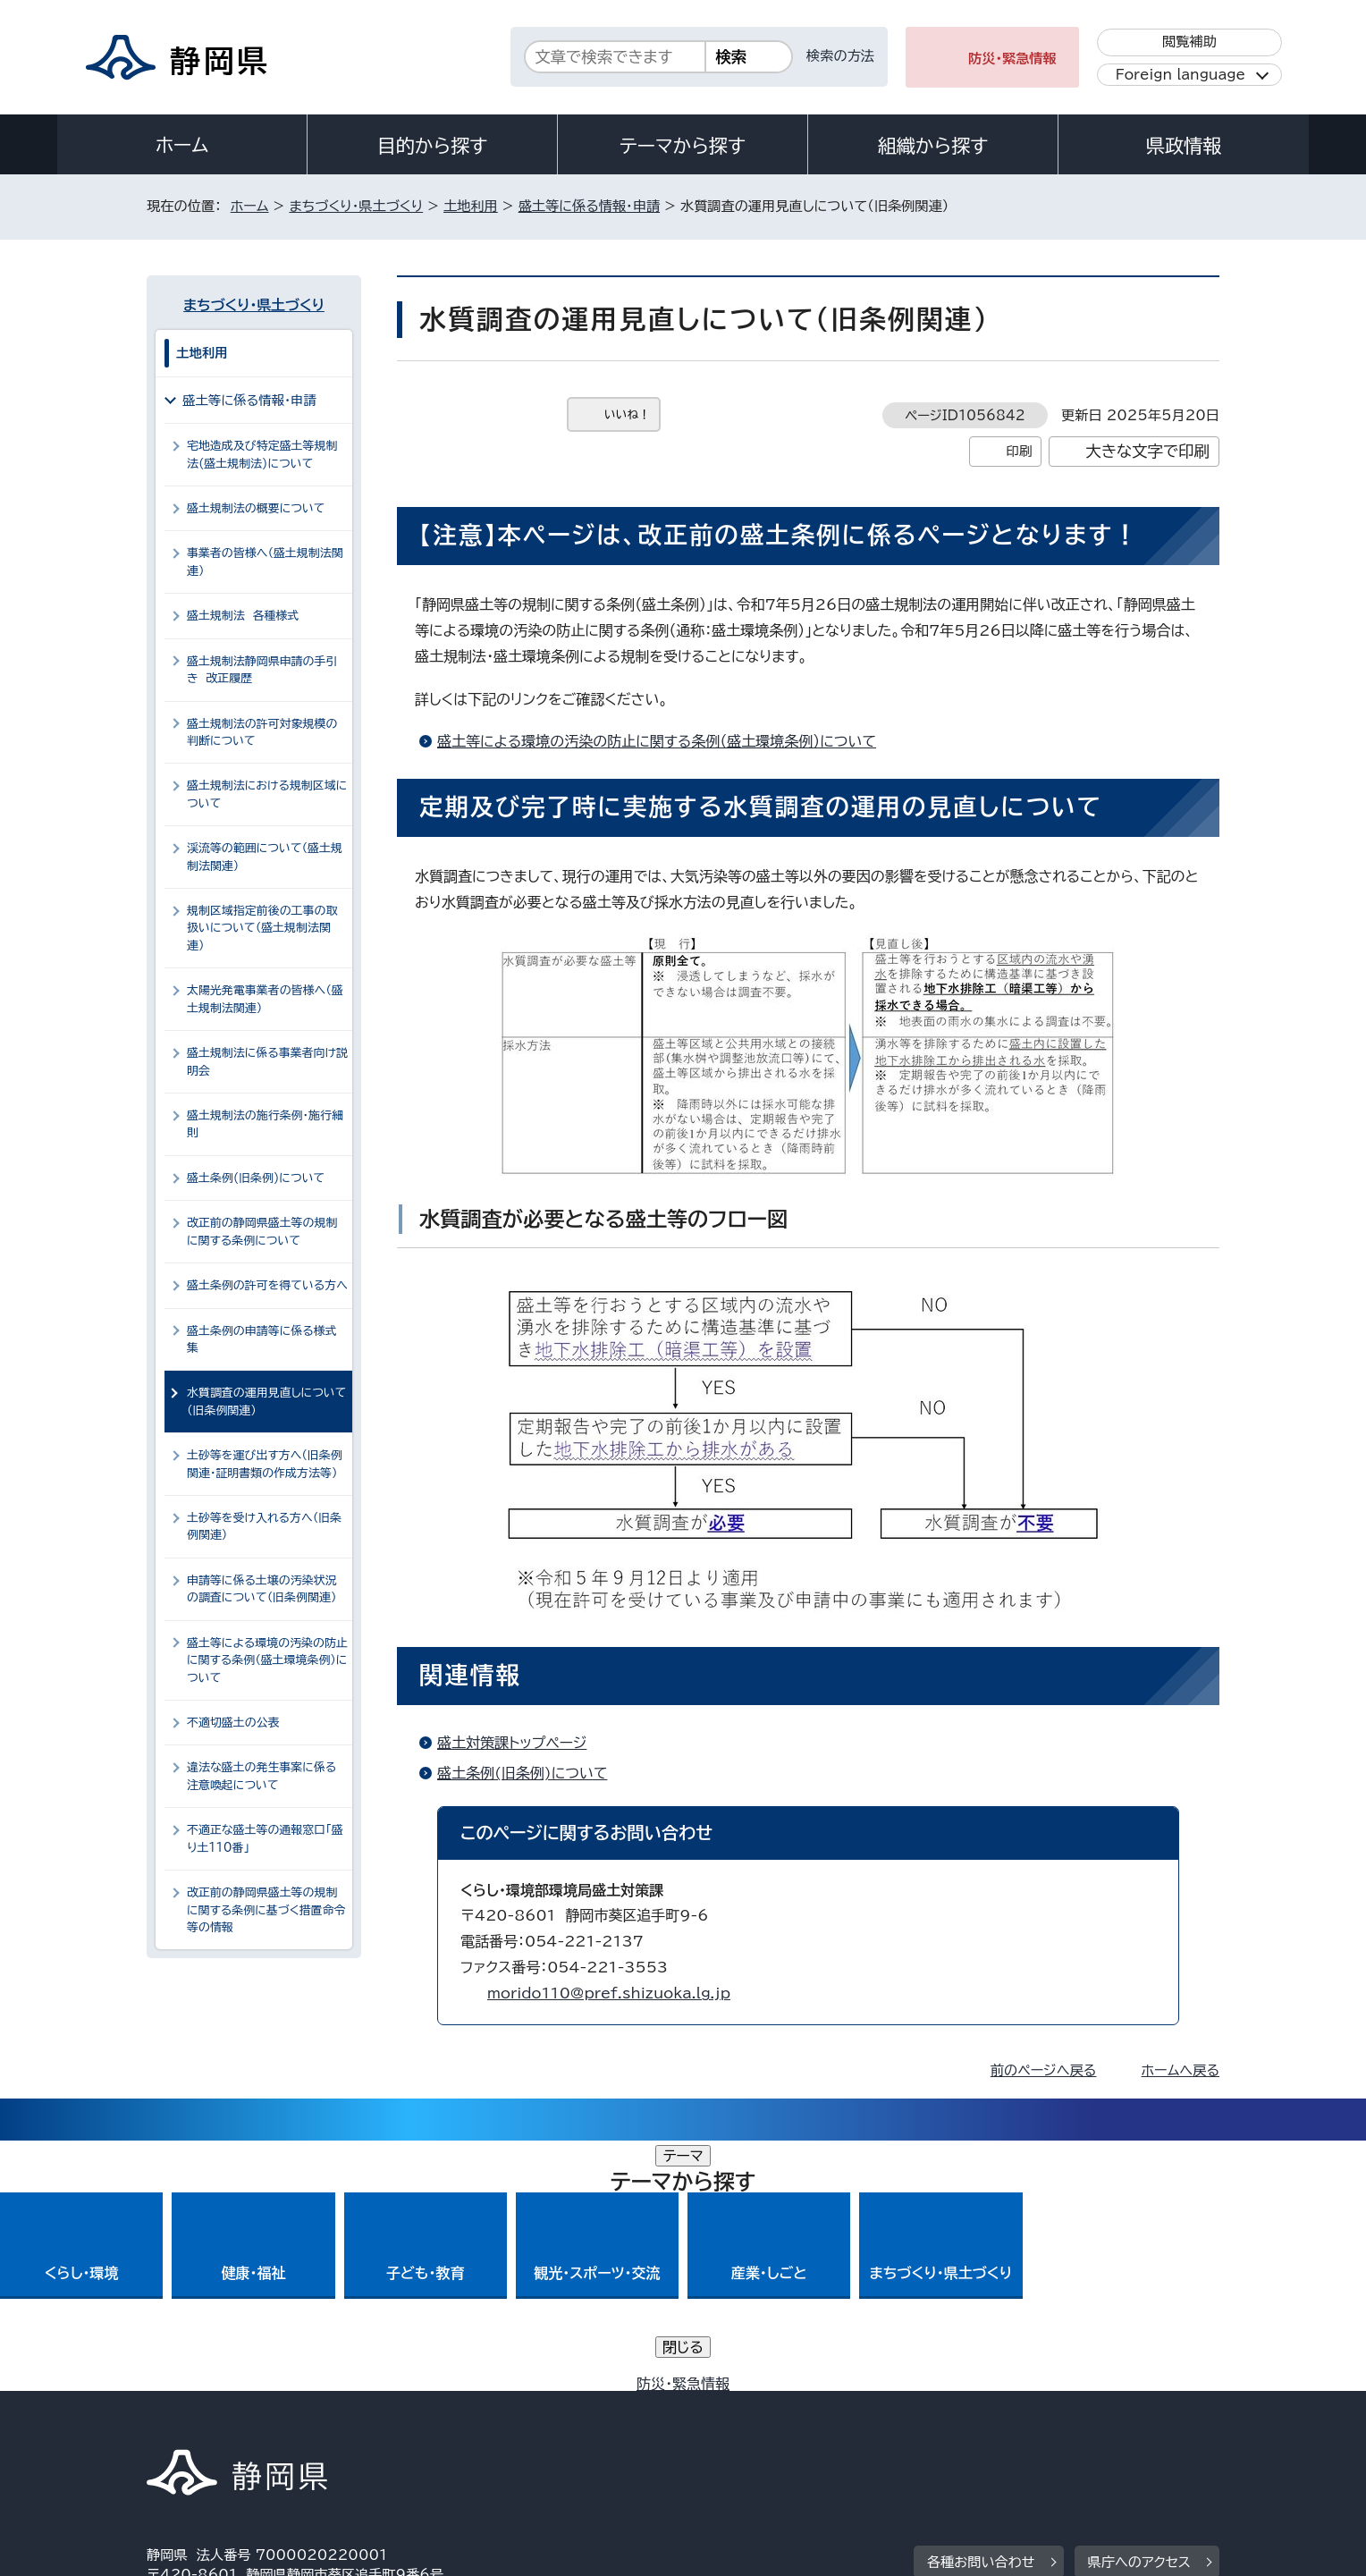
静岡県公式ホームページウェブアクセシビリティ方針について (741, 2422)
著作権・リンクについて (230, 2422)
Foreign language (1180, 74)
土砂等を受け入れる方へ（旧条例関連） (264, 1526)
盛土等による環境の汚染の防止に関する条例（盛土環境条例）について (656, 741)
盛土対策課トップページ (511, 1743)
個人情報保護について (430, 2422)
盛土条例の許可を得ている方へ (267, 1285)
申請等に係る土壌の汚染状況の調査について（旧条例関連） (262, 1589)
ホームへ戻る (1180, 2070)
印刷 (1019, 451)
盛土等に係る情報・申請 (589, 206)
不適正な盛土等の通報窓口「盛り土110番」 (265, 1838)
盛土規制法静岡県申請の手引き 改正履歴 (262, 669)
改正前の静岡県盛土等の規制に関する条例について (262, 1231)
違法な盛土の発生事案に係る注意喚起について (261, 1775)
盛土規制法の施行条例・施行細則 (265, 1124)
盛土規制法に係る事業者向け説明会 (267, 1061)
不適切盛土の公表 (233, 1722)
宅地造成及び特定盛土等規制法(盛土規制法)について (262, 454)
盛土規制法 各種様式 (243, 615)
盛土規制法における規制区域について (267, 794)
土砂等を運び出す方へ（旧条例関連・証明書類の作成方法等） (264, 1463)
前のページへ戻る (1044, 2070)
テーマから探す (683, 146)
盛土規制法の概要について (256, 508)
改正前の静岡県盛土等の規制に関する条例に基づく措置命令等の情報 (266, 1910)
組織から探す (933, 146)
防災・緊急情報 (1012, 58)
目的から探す (432, 146)
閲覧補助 (1189, 41)
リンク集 (1010, 2422)
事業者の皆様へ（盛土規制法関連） (265, 561)
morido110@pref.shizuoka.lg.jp (608, 1993)
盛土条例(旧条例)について (522, 1773)
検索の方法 (840, 56)
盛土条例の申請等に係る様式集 (262, 1339)
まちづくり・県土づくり (356, 206)
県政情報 (1183, 146)
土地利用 (470, 206)
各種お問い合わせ (981, 2311)
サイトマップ (1135, 2422)
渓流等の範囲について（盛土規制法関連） (264, 856)
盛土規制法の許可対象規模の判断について (262, 732)
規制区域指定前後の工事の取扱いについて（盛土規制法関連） (262, 928)
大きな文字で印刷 (1147, 451)
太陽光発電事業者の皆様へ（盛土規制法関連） (265, 998)
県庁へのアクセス (1139, 2311)
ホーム (182, 145)
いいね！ (627, 414)
